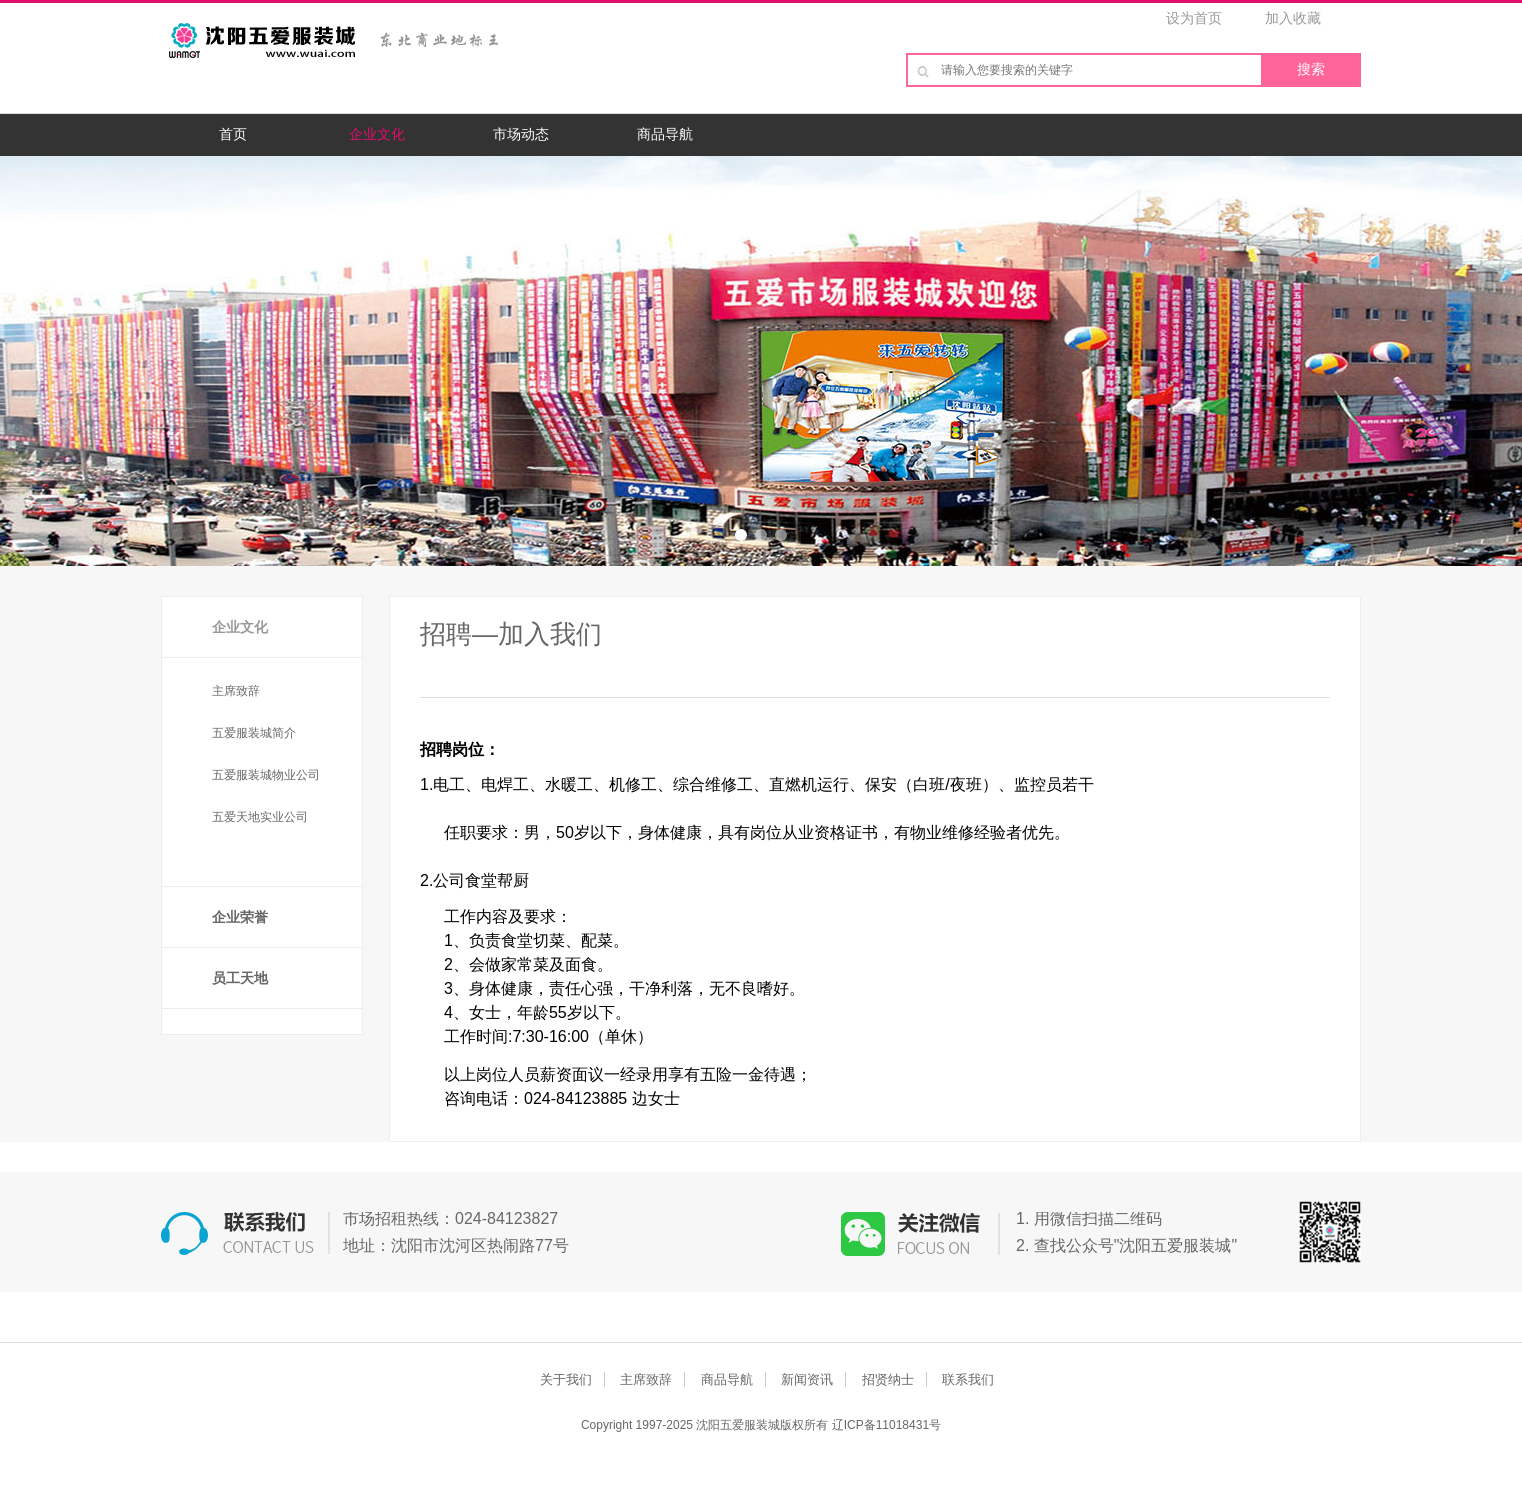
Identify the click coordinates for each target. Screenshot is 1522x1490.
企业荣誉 (240, 917)
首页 (233, 134)
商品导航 (665, 134)
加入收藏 (1293, 18)
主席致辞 (236, 691)
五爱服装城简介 (254, 733)
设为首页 (1194, 18)
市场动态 (521, 134)
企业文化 (377, 134)
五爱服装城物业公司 (266, 775)
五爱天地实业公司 (260, 817)
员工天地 (240, 978)
